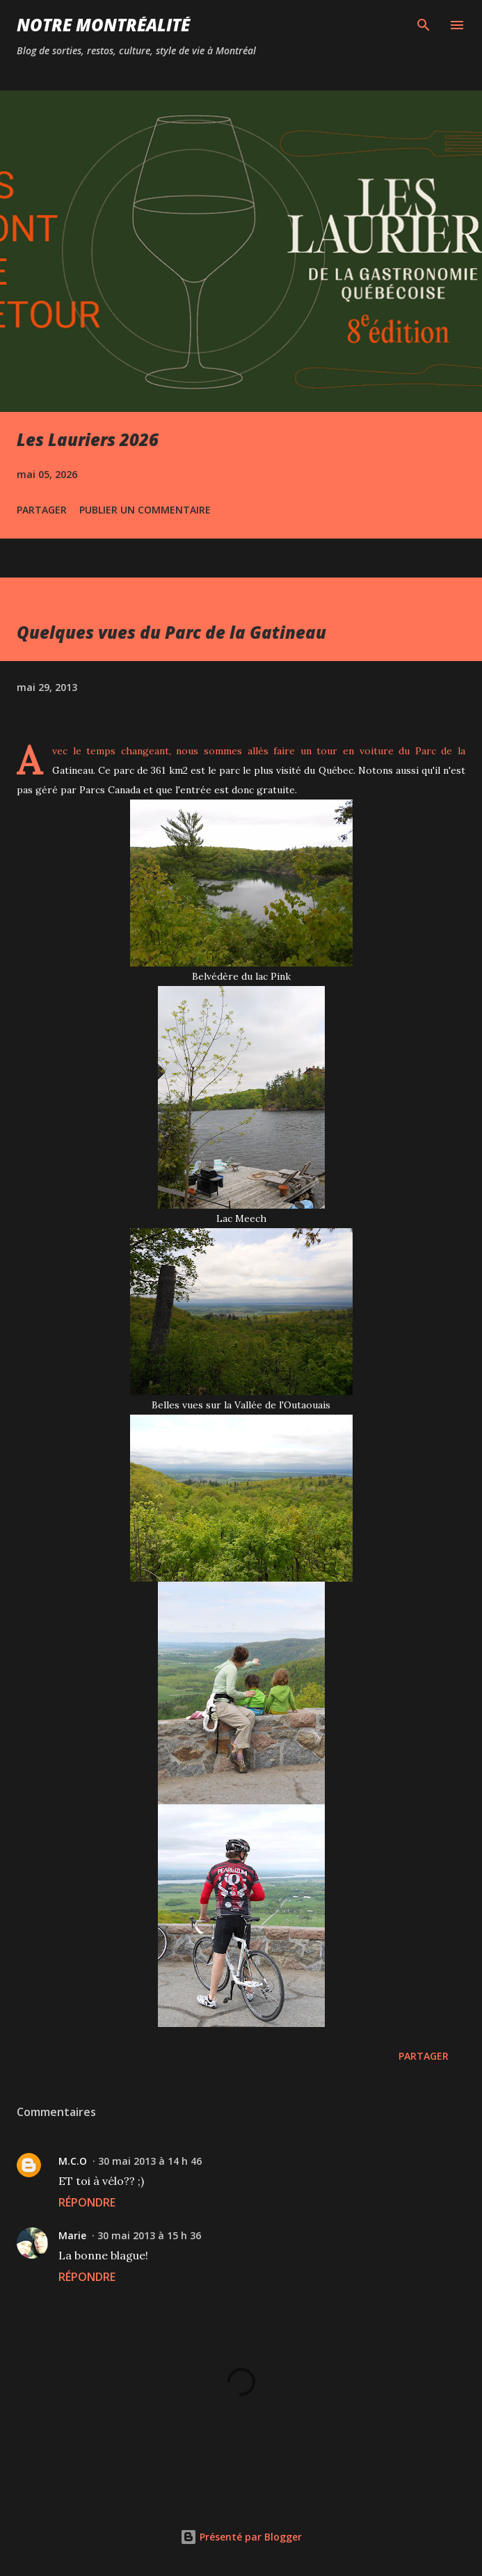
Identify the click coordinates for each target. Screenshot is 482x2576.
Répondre (86, 2202)
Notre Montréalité (103, 24)
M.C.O (72, 2161)
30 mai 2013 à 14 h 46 (150, 2161)
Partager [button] (42, 509)
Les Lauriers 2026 (88, 439)
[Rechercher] (423, 25)
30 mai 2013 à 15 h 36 (149, 2235)
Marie (72, 2235)
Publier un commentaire (145, 509)
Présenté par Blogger (241, 2536)
